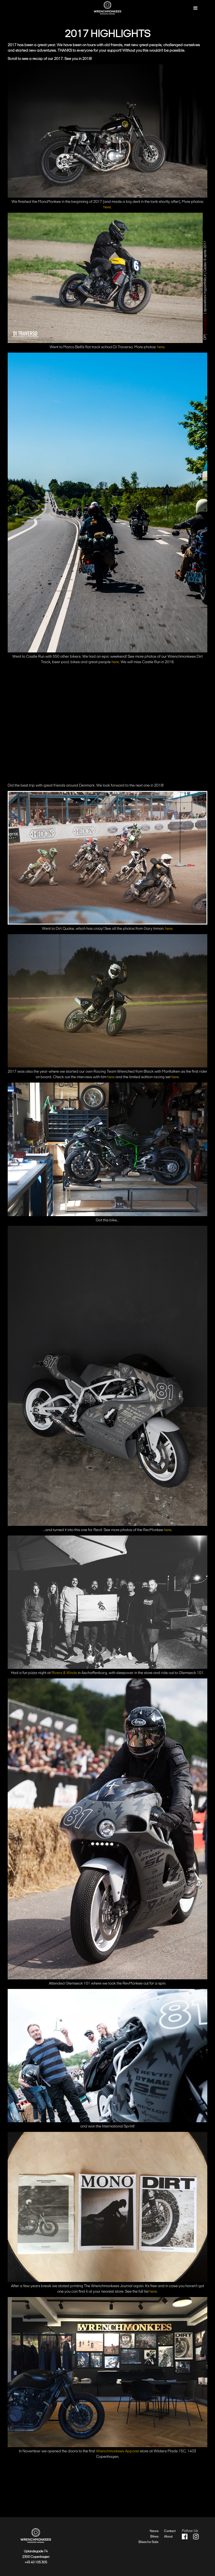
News (154, 2531)
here (107, 207)
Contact (170, 2531)
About (168, 2536)
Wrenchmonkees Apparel (117, 2451)
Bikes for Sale (148, 2542)
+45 (28, 2562)
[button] (195, 8)
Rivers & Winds (64, 1672)
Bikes (154, 2536)
